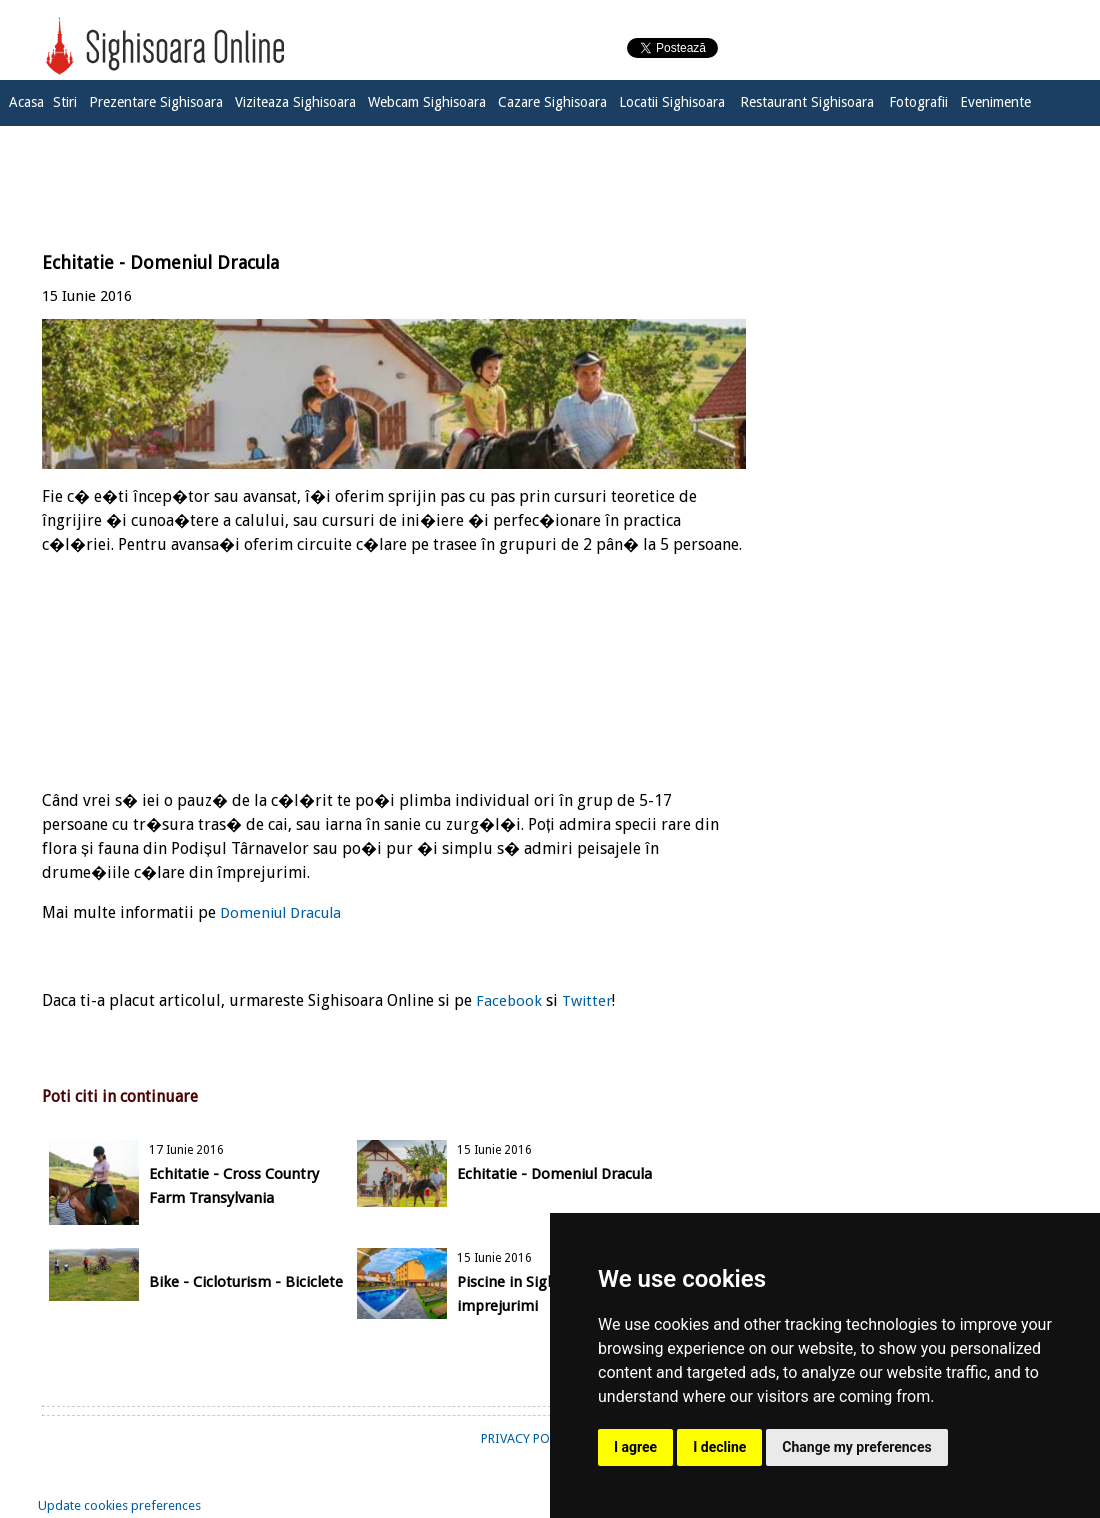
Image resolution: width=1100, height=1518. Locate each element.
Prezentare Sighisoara (156, 102)
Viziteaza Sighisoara (295, 102)
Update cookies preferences (119, 1505)
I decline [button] (719, 1447)
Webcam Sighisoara (427, 102)
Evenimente (995, 102)
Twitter (587, 1001)
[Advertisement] (550, 177)
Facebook (509, 1001)
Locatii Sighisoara (672, 102)
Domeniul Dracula (280, 913)
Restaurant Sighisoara (807, 102)
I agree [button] (635, 1447)
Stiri (65, 102)
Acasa (26, 102)
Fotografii (918, 102)
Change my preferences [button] (856, 1447)
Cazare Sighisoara (552, 102)
